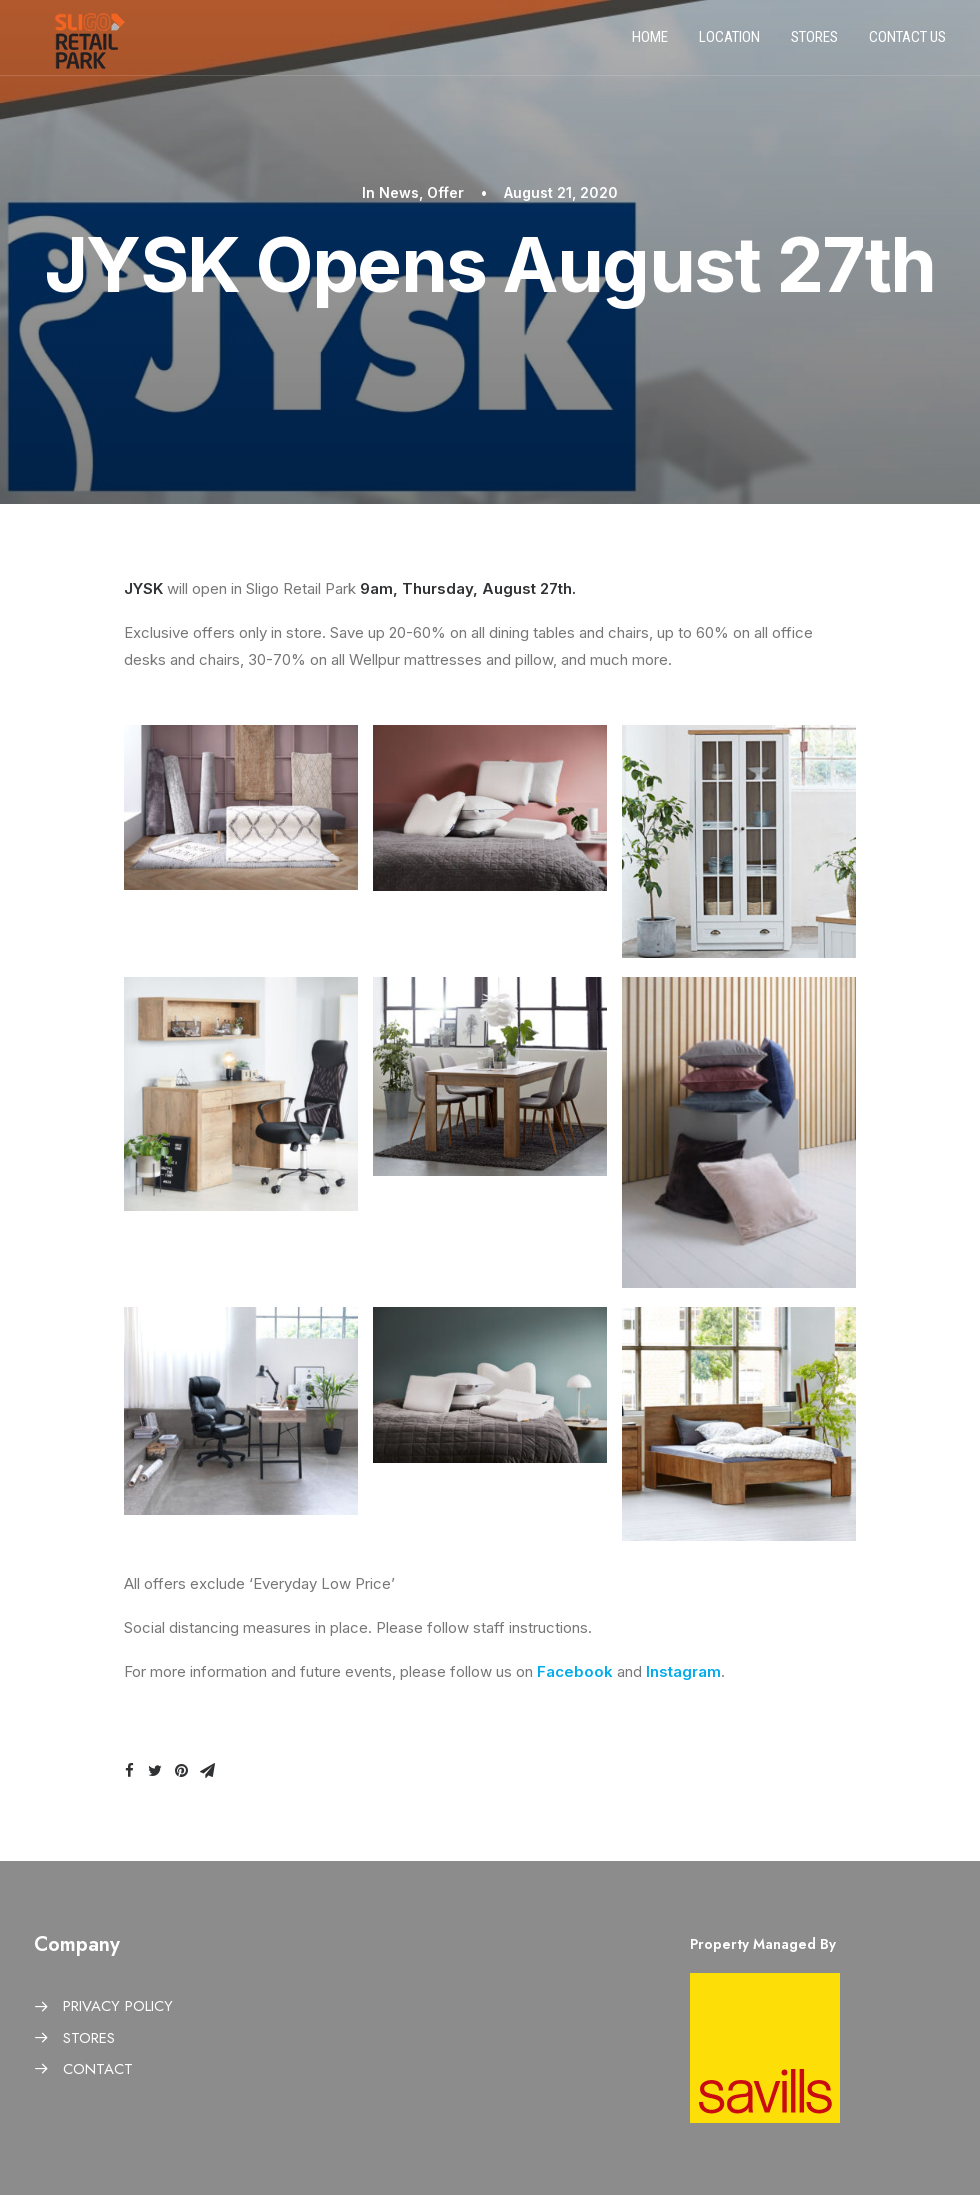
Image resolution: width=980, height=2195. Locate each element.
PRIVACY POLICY (118, 2006)
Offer (445, 192)
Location (729, 43)
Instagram (683, 1671)
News (399, 192)
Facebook (577, 1671)
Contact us (907, 43)
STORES (89, 2038)
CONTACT (98, 2069)
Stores (814, 43)
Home (650, 43)
